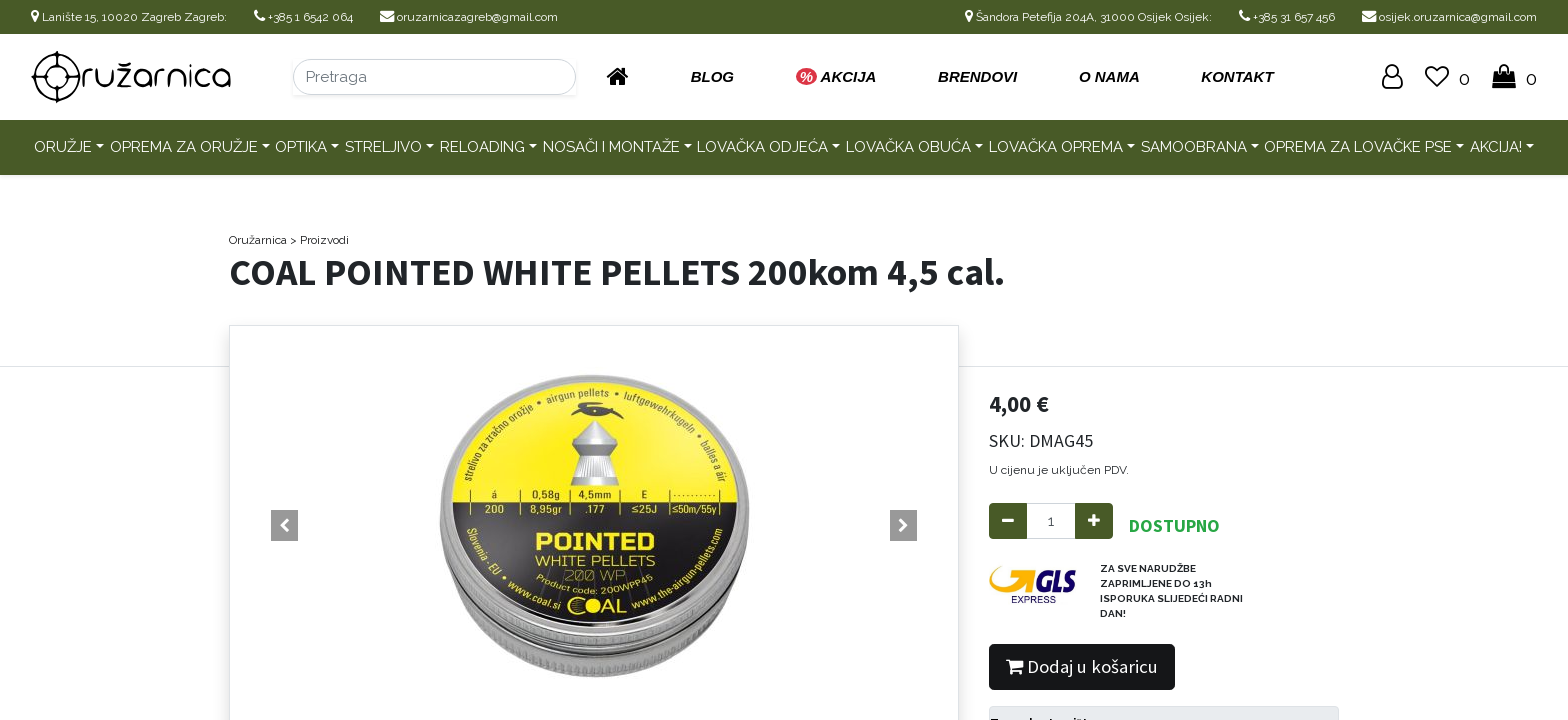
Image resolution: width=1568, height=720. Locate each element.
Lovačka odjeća (762, 147)
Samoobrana (1194, 147)
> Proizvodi (319, 240)
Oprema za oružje (184, 147)
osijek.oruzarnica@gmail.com (1449, 17)
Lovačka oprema (1056, 147)
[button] (284, 526)
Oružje (63, 147)
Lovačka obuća (908, 147)
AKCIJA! (1496, 147)
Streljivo (383, 147)
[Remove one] (1008, 521)
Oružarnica (258, 240)
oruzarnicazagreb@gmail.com (469, 17)
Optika (301, 147)
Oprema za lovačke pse (1358, 147)
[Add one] (1094, 521)
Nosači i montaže (611, 147)
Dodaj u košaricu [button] (1082, 666)
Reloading (482, 147)
